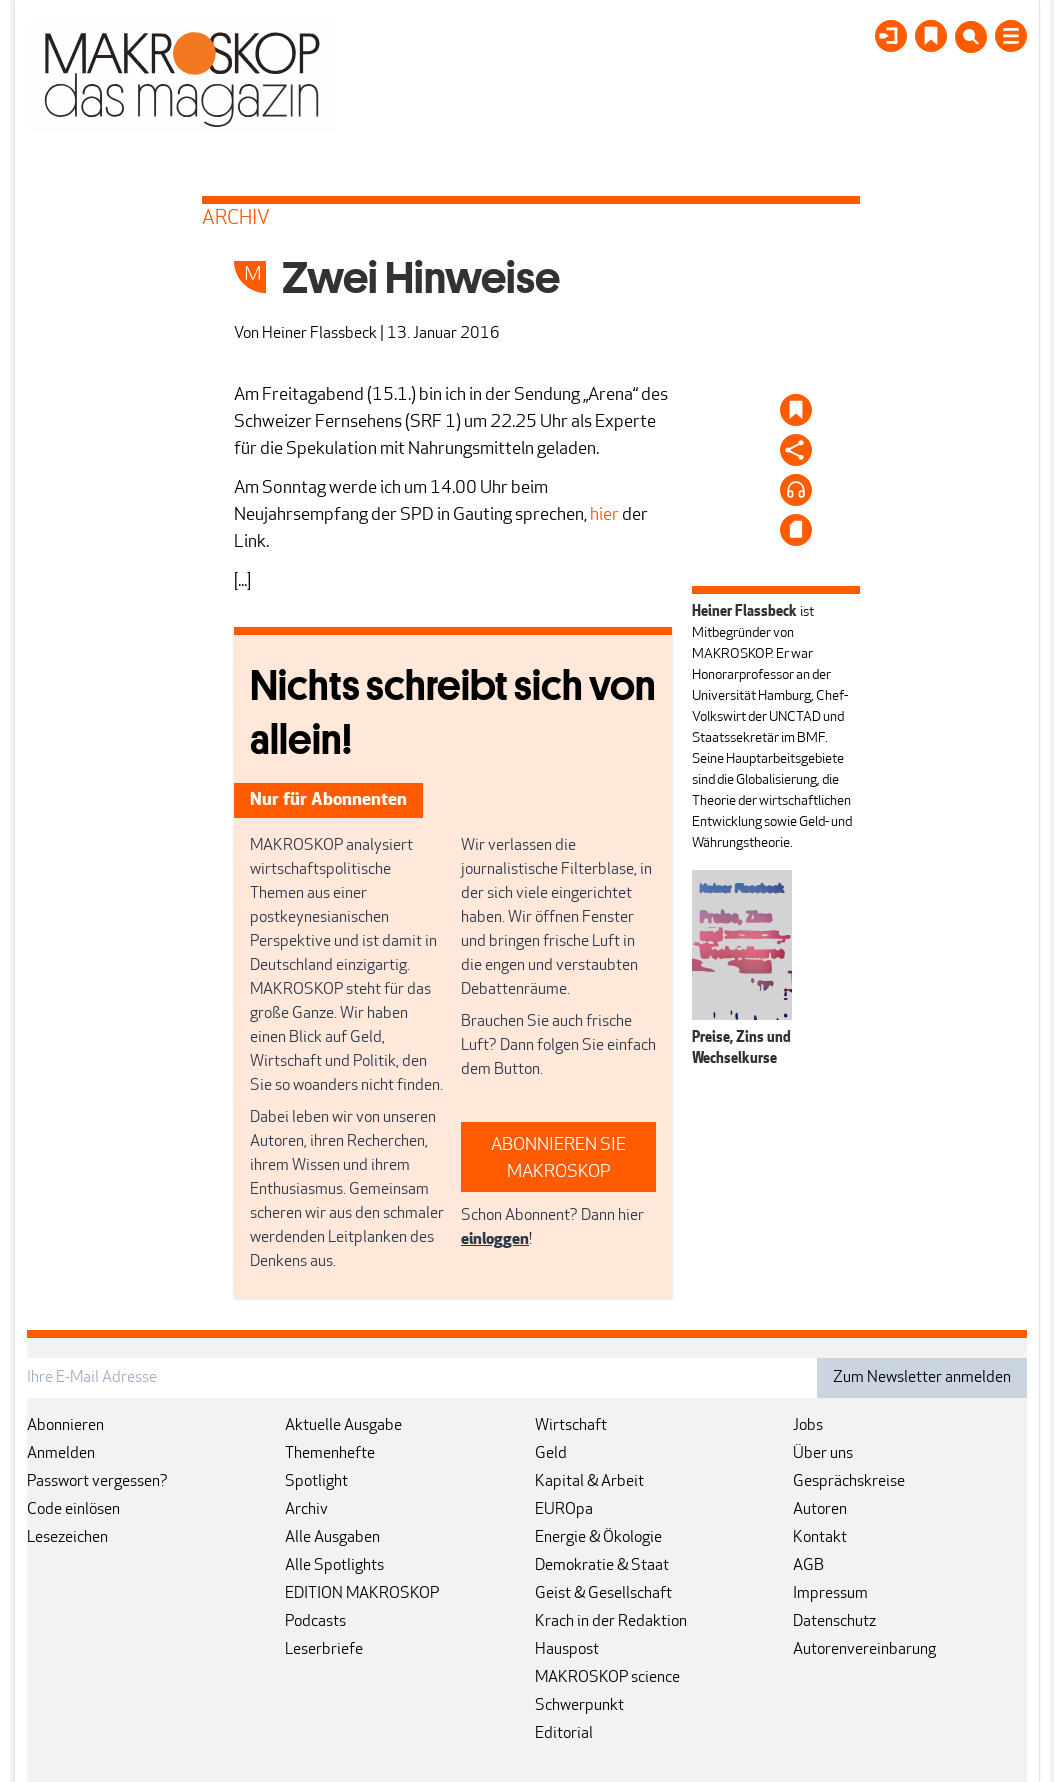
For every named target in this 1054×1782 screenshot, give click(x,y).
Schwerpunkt (579, 1706)
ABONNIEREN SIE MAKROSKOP (558, 1159)
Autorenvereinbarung (864, 1650)
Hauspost (567, 1650)
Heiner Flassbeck (319, 334)
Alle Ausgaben (332, 1538)
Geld (551, 1454)
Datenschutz (834, 1622)
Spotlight (316, 1482)
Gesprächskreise (849, 1482)
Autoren (820, 1510)
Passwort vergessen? (97, 1482)
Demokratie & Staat (602, 1566)
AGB (808, 1566)
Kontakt (820, 1538)
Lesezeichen (67, 1538)
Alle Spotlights (334, 1566)
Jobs (808, 1426)
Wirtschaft (571, 1426)
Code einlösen (73, 1510)
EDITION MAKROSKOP (362, 1594)
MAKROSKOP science (607, 1678)
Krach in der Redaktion (611, 1622)
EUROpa (564, 1510)
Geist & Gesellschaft (603, 1594)
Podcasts (315, 1622)
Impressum (830, 1594)
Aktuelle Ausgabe (343, 1426)
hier (604, 515)
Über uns (823, 1454)
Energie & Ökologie (598, 1538)
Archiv (306, 1510)
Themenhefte (330, 1454)
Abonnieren (65, 1426)
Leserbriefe (324, 1650)
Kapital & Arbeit (589, 1482)
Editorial (564, 1734)
